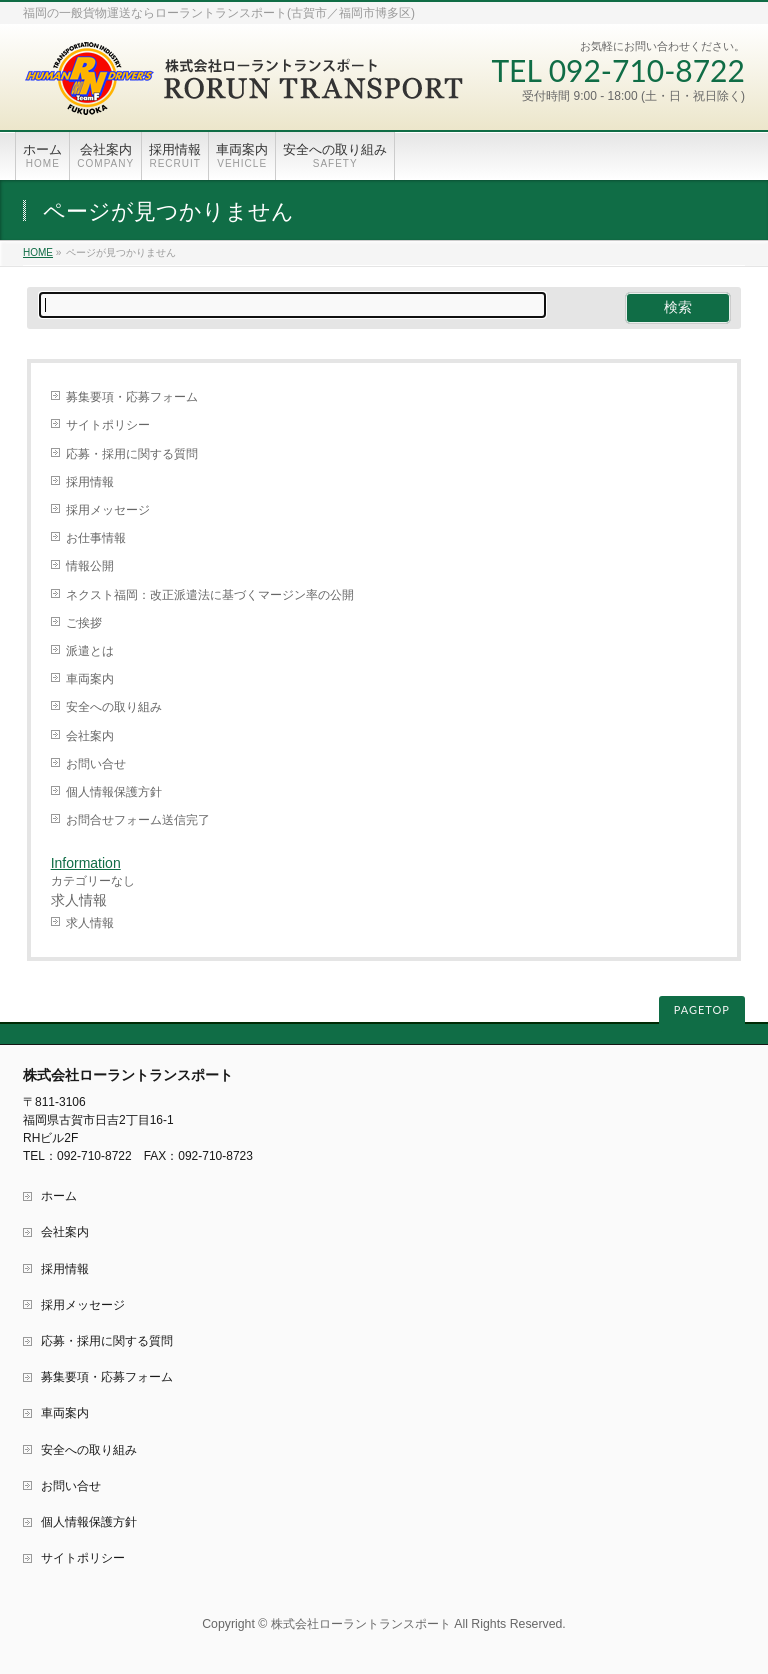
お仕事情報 (96, 538)
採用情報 (90, 482)
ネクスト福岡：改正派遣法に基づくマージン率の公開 (210, 595)
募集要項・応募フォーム (132, 397)
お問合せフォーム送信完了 (138, 820)
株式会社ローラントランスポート (361, 1624)
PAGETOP (702, 1009)
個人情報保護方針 (114, 792)
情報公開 (90, 566)
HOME (38, 252)
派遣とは (90, 651)
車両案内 (90, 679)
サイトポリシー (108, 425)
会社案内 (90, 736)
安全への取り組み (114, 707)
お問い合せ (96, 764)
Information (86, 863)
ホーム (59, 1196)
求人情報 (90, 923)
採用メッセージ (108, 510)
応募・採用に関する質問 (132, 454)
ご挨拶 (84, 623)
